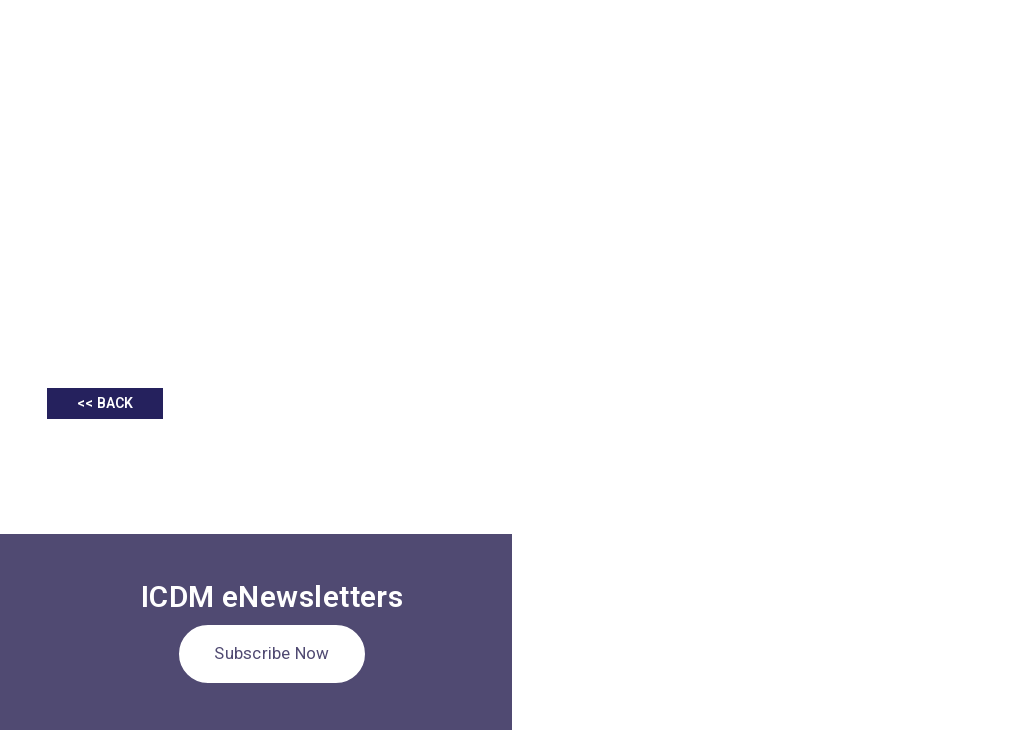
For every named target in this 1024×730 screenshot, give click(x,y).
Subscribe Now (271, 653)
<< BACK (105, 403)
